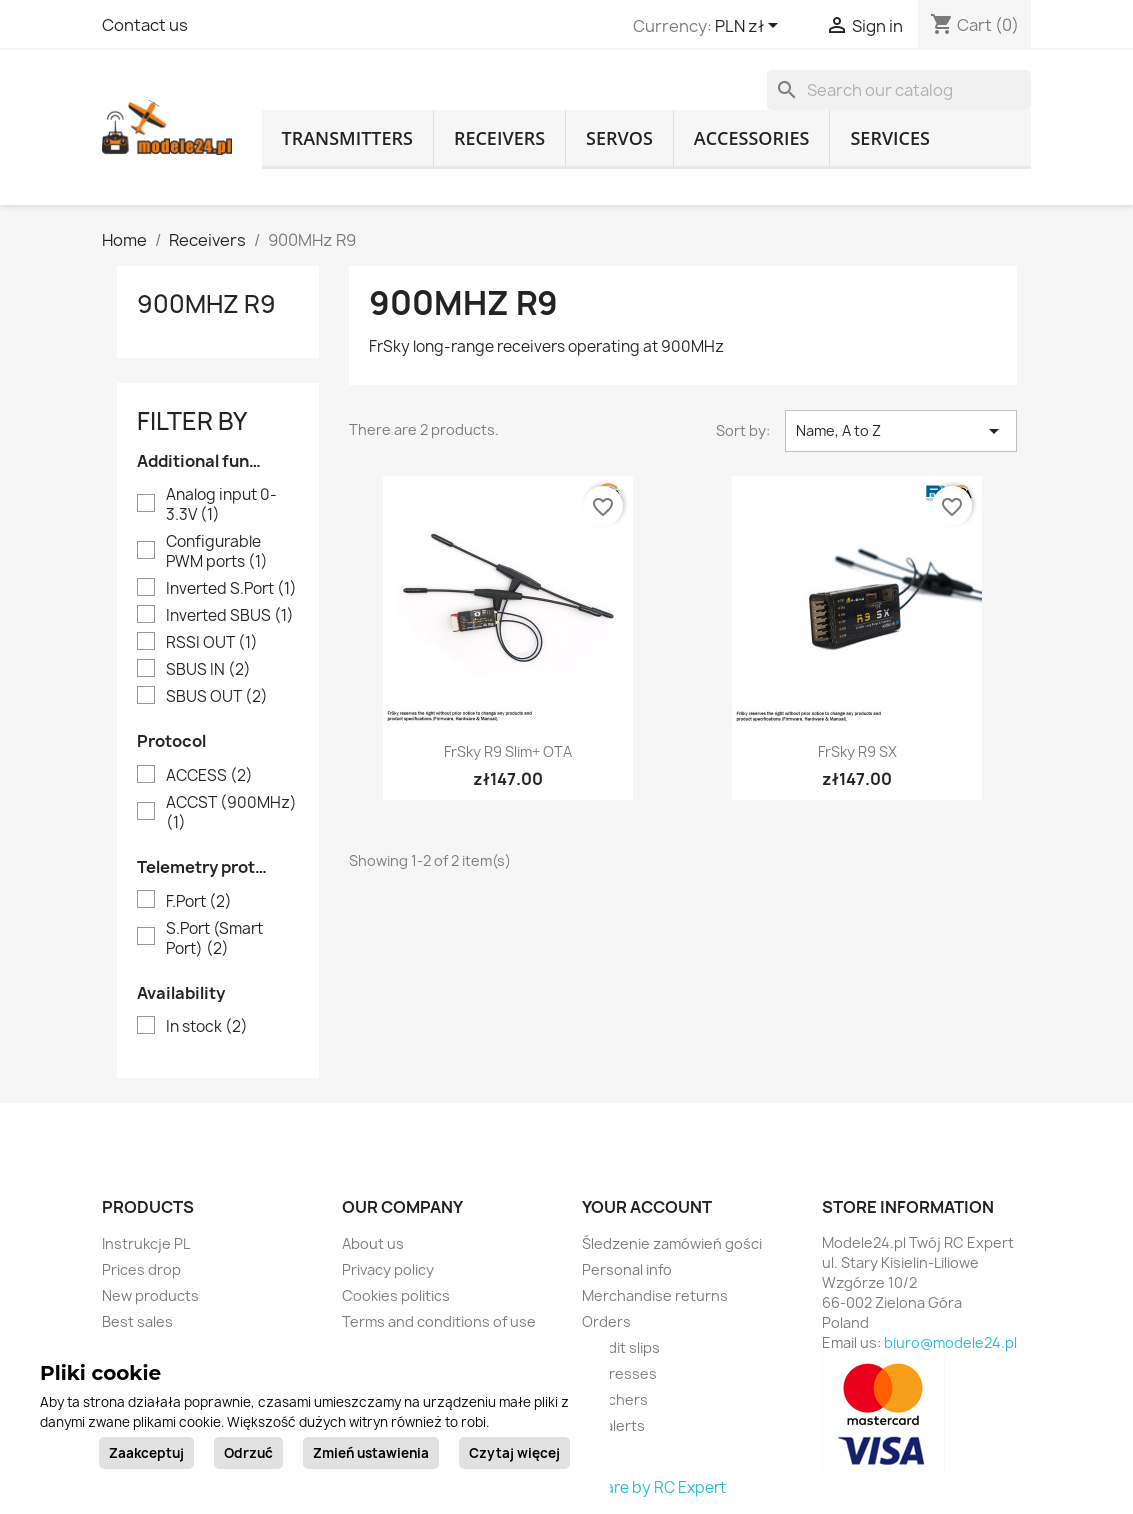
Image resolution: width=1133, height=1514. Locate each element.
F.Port (199, 902)
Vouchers (615, 1399)
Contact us (145, 25)
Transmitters (347, 138)
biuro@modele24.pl (950, 1342)
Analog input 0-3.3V (221, 505)
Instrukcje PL (146, 1243)
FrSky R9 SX (857, 751)
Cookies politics (396, 1295)
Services (890, 138)
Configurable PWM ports (217, 552)
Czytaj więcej (514, 1453)
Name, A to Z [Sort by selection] (901, 431)
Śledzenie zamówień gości (672, 1243)
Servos (619, 138)
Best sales (137, 1321)
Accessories (752, 138)
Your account (647, 1207)
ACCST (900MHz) (231, 813)
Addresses (619, 1373)
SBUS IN (208, 670)
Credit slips (621, 1347)
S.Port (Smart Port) (214, 939)
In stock (207, 1027)
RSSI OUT (212, 643)
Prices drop (141, 1269)
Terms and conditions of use (439, 1321)
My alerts (613, 1425)
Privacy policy (388, 1269)
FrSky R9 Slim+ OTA (508, 751)
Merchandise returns (655, 1295)
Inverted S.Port (231, 589)
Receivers (499, 138)
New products (150, 1295)
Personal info (627, 1269)
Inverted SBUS (230, 616)
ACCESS (209, 776)
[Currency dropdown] (750, 27)
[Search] (899, 90)
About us (373, 1243)
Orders (606, 1321)
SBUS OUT (217, 697)
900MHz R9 (206, 304)
